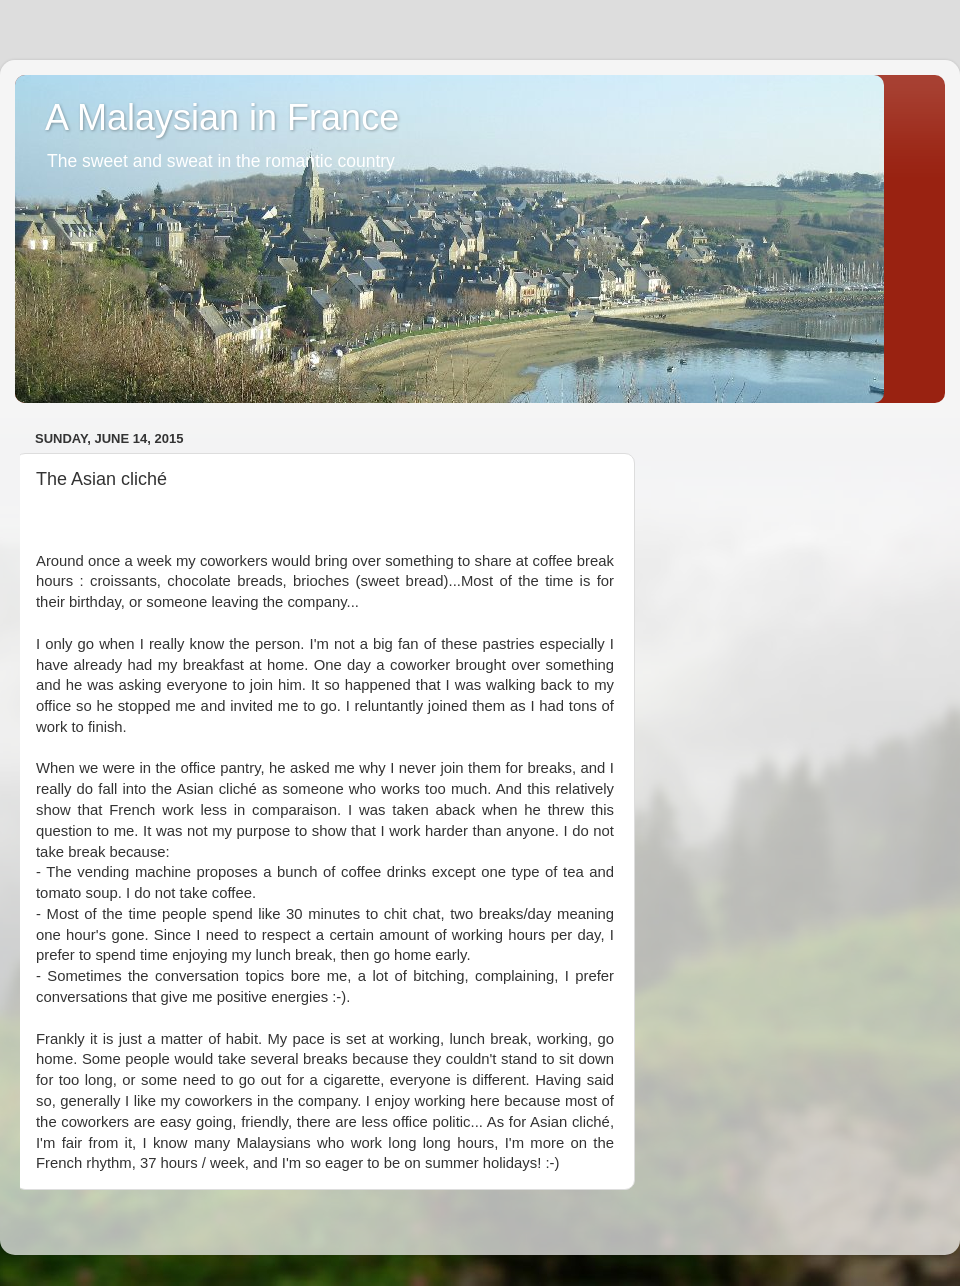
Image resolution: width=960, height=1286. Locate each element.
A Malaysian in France (222, 117)
